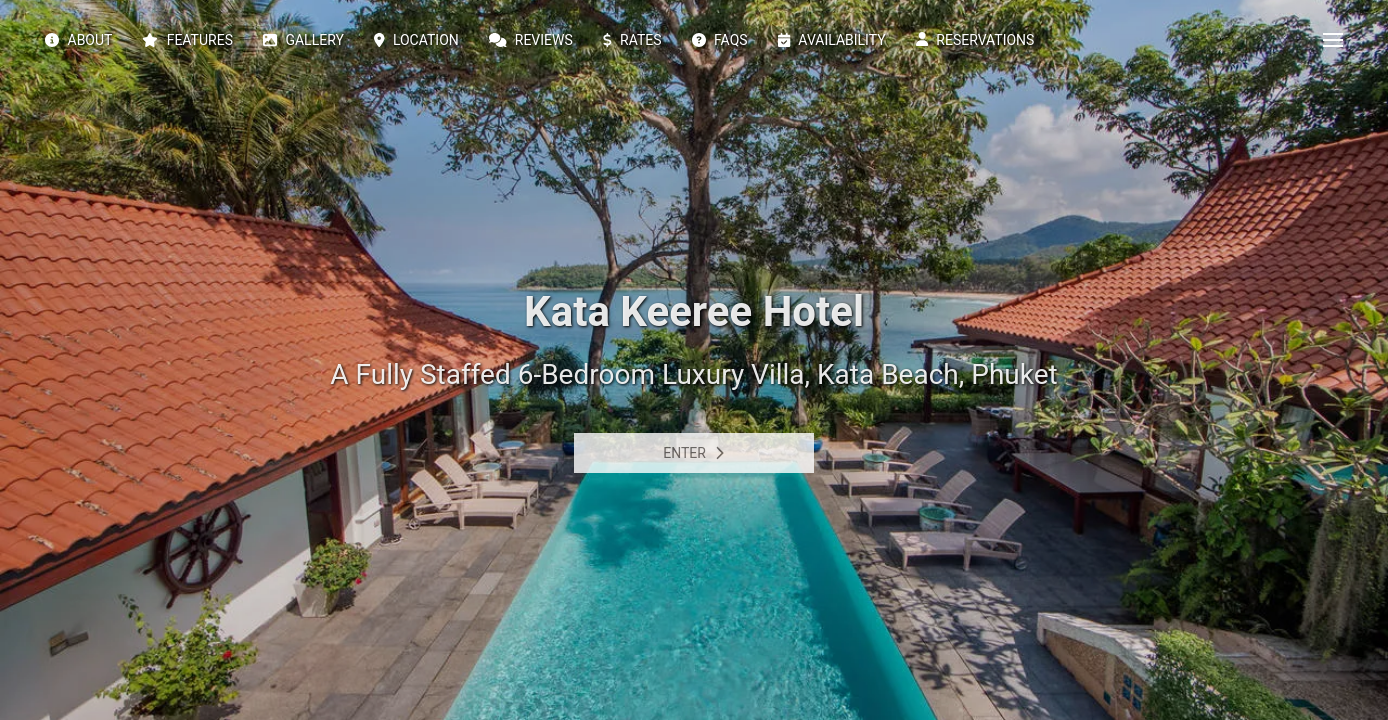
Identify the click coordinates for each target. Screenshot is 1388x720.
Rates (632, 40)
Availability (832, 40)
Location (416, 40)
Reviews (531, 40)
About (78, 40)
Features (187, 40)
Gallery (303, 40)
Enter (694, 453)
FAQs (720, 40)
